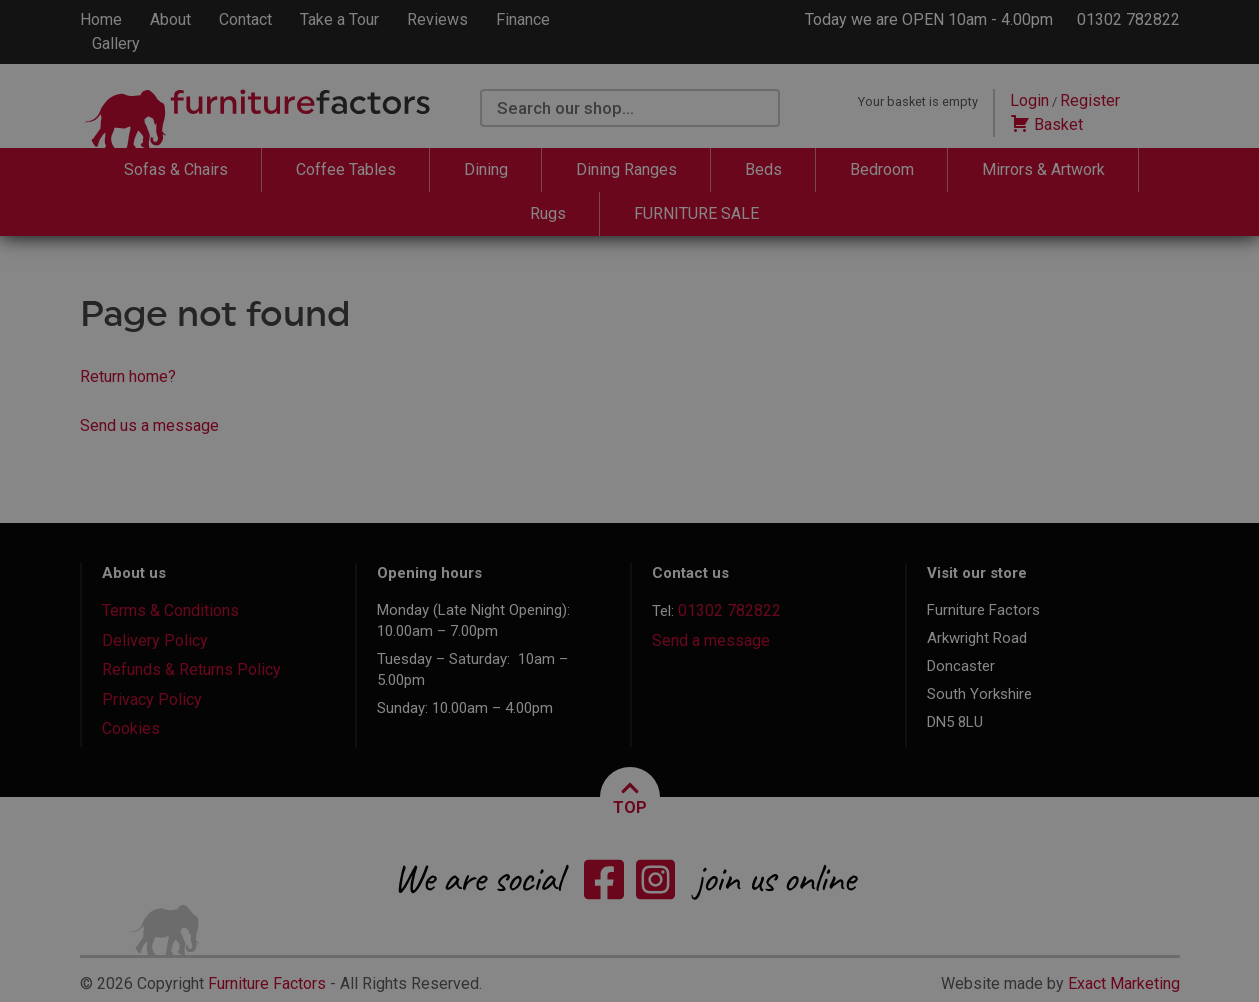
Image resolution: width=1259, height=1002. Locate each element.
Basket (1046, 124)
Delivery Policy (155, 640)
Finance (523, 19)
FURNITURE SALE (696, 213)
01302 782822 (1128, 19)
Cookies (131, 728)
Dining (486, 169)
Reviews (437, 19)
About (170, 19)
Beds (763, 169)
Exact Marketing (1124, 983)
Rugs (548, 213)
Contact (245, 19)
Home (101, 19)
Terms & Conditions (170, 610)
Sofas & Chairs (176, 169)
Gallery (116, 43)
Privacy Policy (152, 699)
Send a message (711, 640)
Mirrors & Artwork (1043, 169)
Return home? (128, 376)
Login (1029, 100)
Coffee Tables (346, 169)
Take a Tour (339, 19)
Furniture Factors (267, 983)
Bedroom (882, 169)
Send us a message (149, 425)
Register (1090, 100)
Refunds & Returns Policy (191, 669)
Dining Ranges (626, 169)
